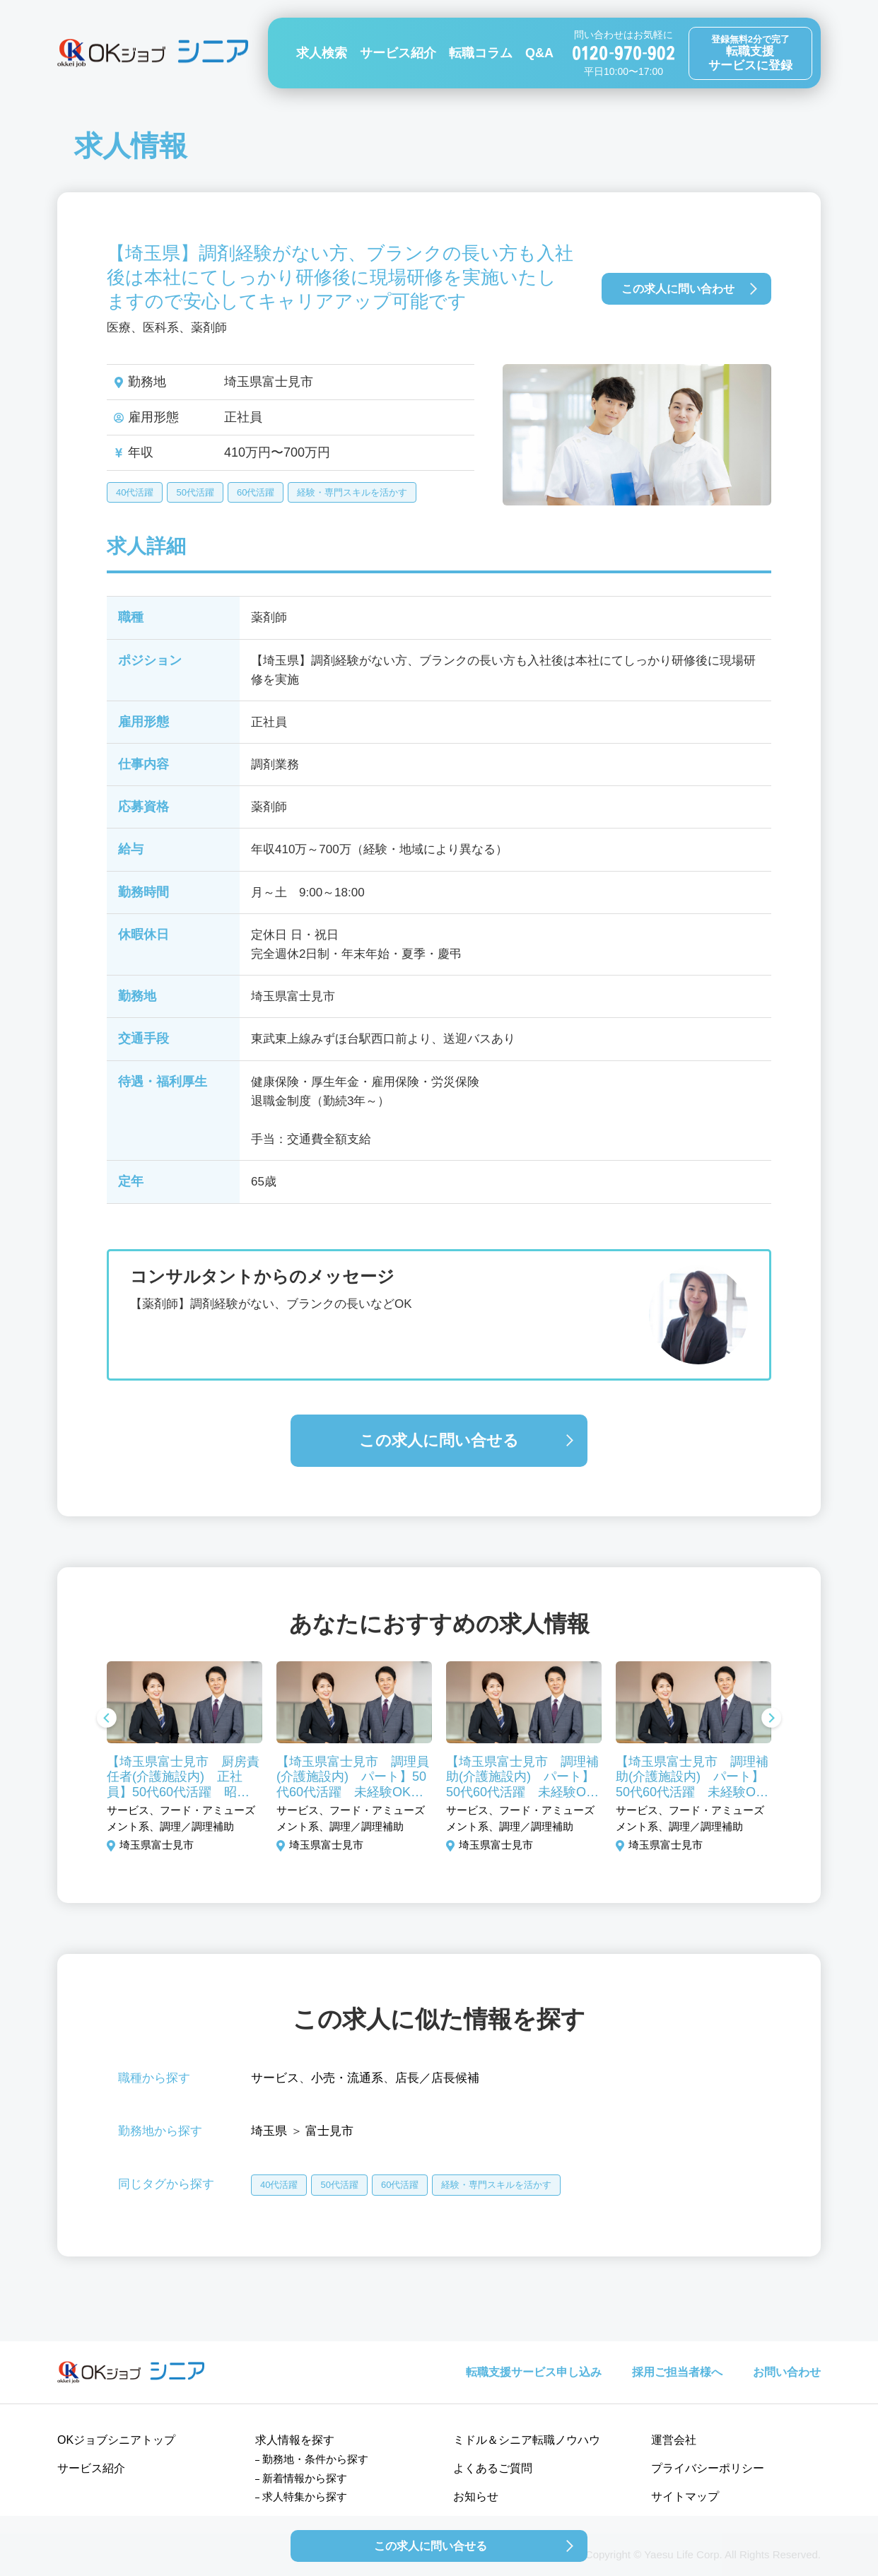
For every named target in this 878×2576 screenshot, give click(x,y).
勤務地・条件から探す (315, 2459)
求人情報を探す (294, 2440)
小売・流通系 (347, 2078)
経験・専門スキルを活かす (352, 492)
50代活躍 (194, 492)
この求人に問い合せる (439, 1440)
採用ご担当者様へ (677, 2372)
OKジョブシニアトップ (116, 2440)
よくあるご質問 (492, 2468)
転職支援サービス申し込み (534, 2372)
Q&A (539, 53)
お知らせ (475, 2496)
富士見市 (329, 2131)
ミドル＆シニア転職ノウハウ (526, 2440)
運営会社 (673, 2440)
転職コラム (481, 53)
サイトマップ (685, 2496)
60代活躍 (255, 492)
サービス (275, 2078)
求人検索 (321, 53)
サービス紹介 (398, 53)
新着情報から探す (304, 2478)
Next (771, 1719)
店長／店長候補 (437, 2078)
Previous (107, 1719)
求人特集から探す (304, 2496)
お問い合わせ (787, 2372)
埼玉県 (269, 2131)
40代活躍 (134, 492)
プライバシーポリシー (707, 2468)
